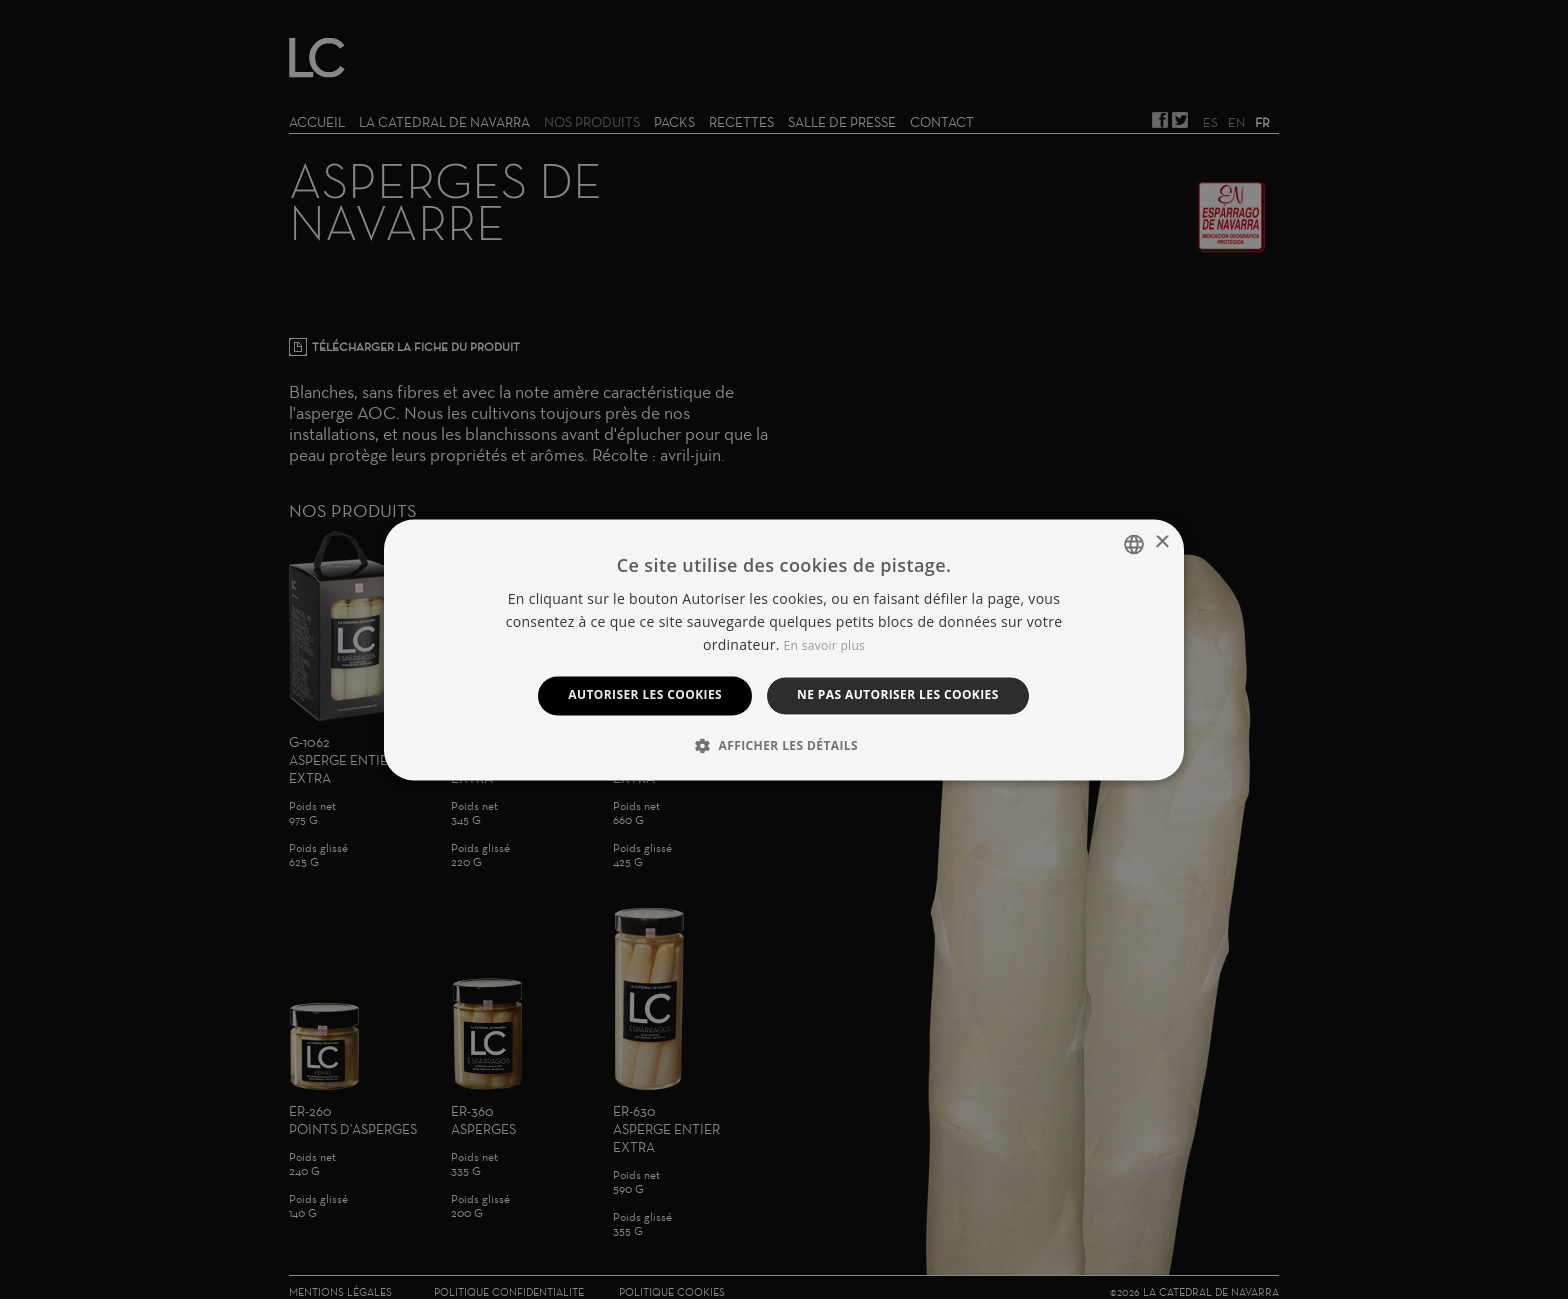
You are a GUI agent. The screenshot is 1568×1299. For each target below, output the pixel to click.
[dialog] (784, 649)
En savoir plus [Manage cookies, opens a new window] (824, 646)
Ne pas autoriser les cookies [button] (898, 695)
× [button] (1161, 542)
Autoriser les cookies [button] (645, 695)
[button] (784, 745)
